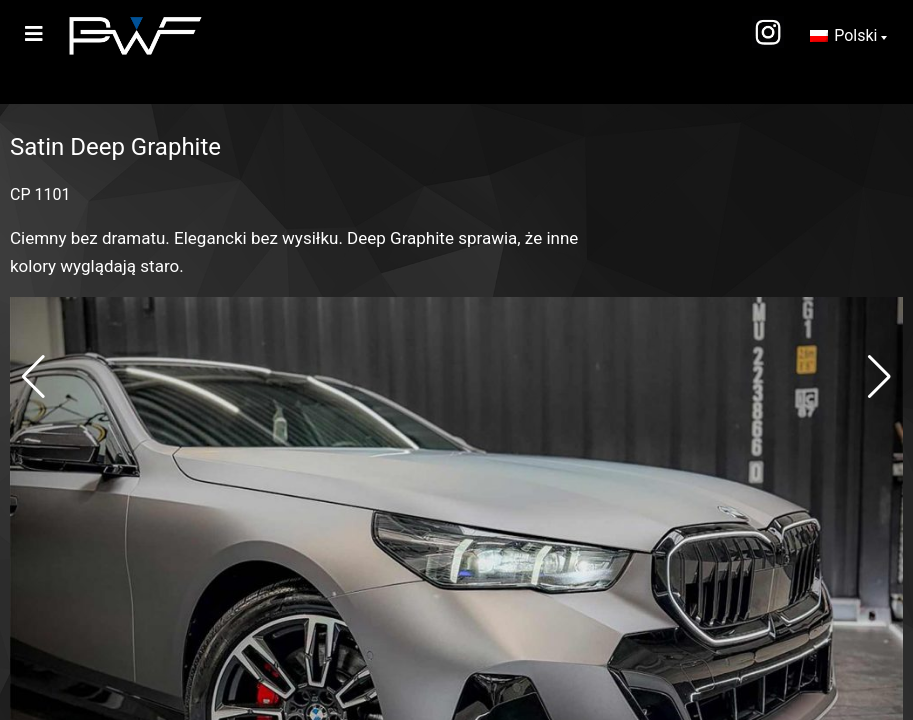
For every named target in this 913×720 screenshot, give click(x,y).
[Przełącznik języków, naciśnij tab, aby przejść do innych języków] (848, 36)
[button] (33, 377)
